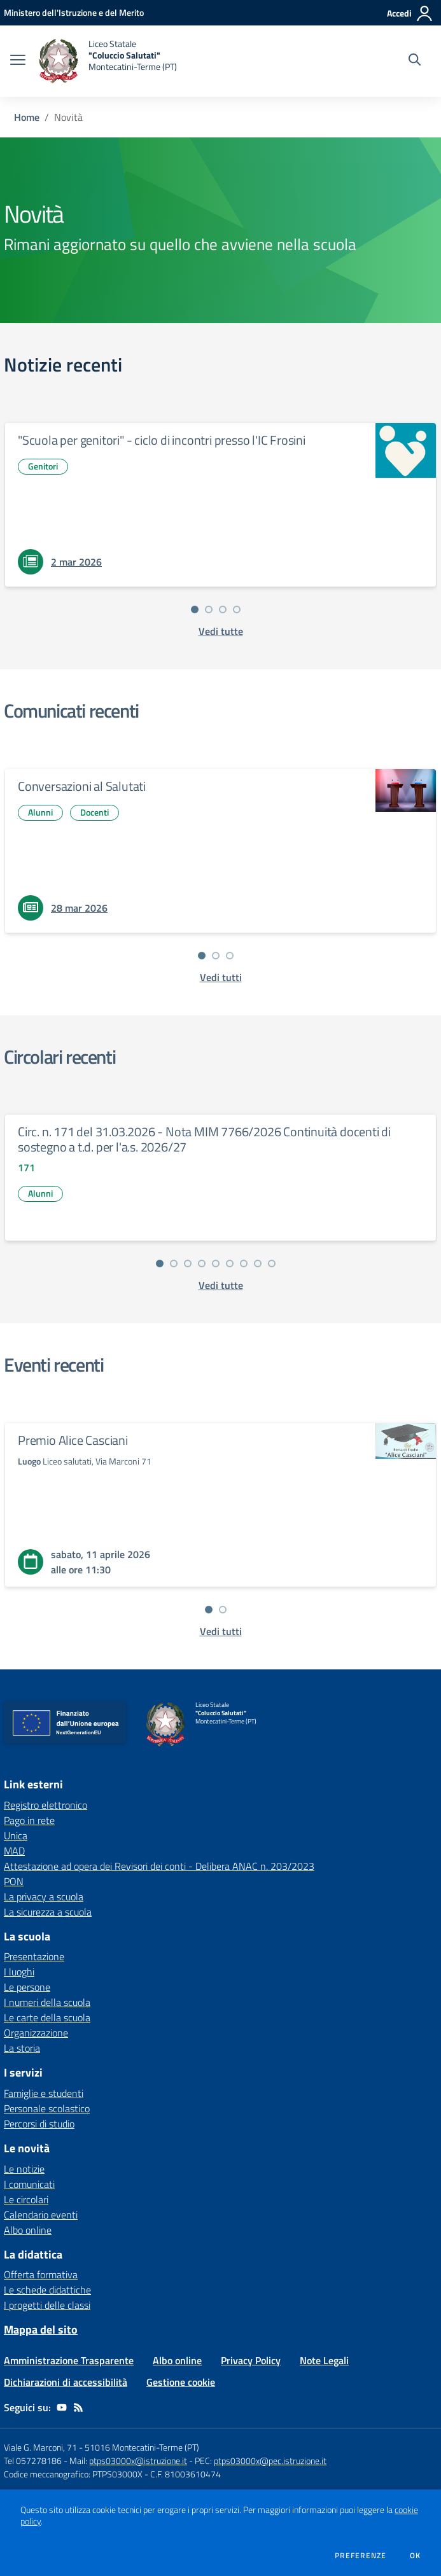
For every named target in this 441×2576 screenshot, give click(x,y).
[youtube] (61, 2407)
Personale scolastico (47, 2108)
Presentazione (34, 1956)
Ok (415, 2555)
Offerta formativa (41, 2274)
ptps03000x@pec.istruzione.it (270, 2460)
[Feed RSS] (78, 2407)
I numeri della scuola (47, 2002)
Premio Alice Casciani (73, 1440)
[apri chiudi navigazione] (17, 61)
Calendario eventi (41, 2214)
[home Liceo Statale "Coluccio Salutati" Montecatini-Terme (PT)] (107, 61)
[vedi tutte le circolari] (221, 1285)
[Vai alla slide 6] (230, 1263)
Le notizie (24, 2168)
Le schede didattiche (47, 2289)
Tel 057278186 (33, 2460)
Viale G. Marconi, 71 (40, 2447)
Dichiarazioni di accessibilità (65, 2382)
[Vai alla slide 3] (223, 609)
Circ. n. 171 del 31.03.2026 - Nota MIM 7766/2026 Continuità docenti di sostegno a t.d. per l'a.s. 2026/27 (204, 1139)
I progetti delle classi (47, 2305)
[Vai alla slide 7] (244, 1263)
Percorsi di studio (39, 2123)
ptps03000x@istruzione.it (138, 2460)
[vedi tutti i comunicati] (221, 977)
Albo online (28, 2230)
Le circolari (26, 2199)
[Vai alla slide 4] (237, 609)
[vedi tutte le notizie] (221, 631)
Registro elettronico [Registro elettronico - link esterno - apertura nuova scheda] (45, 1805)
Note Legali (324, 2360)
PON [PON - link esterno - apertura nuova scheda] (14, 1881)
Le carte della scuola (47, 2017)
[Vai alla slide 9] (272, 1263)
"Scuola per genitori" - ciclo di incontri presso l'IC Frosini (161, 440)
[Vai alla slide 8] (258, 1263)
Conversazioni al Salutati (82, 786)
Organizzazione (36, 2032)
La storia (22, 2048)
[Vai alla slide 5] (216, 1263)
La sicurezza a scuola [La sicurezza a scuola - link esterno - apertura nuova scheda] (48, 1911)
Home (26, 117)
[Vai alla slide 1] (195, 609)
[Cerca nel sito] (414, 61)
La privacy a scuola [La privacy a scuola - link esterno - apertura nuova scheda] (43, 1896)
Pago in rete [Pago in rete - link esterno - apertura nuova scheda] (29, 1820)
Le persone (27, 1987)
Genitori (43, 466)
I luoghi (19, 1971)
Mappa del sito (41, 2329)
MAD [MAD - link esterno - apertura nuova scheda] (14, 1850)
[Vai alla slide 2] (209, 609)
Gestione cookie (180, 2382)
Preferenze (360, 2555)
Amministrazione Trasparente (69, 2360)
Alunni (40, 812)
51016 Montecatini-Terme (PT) (142, 2447)
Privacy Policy (251, 2360)
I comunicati (29, 2184)
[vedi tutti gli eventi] (221, 1631)
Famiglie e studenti (43, 2093)
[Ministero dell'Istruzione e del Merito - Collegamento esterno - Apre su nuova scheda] (74, 12)
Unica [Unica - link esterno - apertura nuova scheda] (15, 1835)
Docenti (94, 812)
